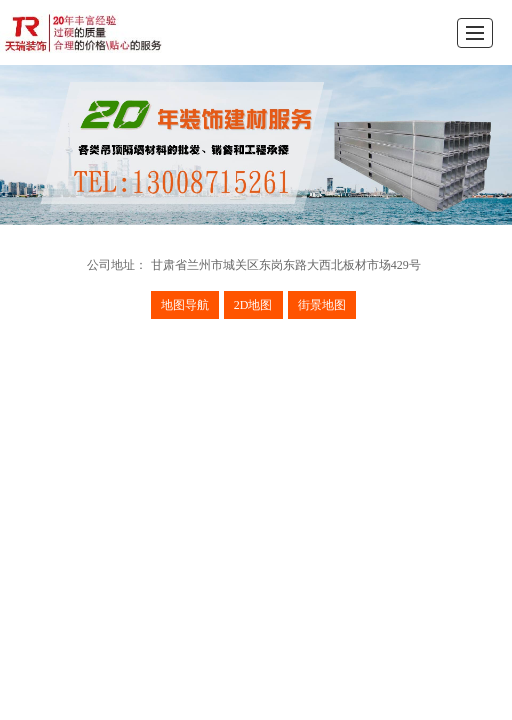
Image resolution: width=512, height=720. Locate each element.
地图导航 (185, 305)
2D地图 (253, 305)
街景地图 (322, 305)
